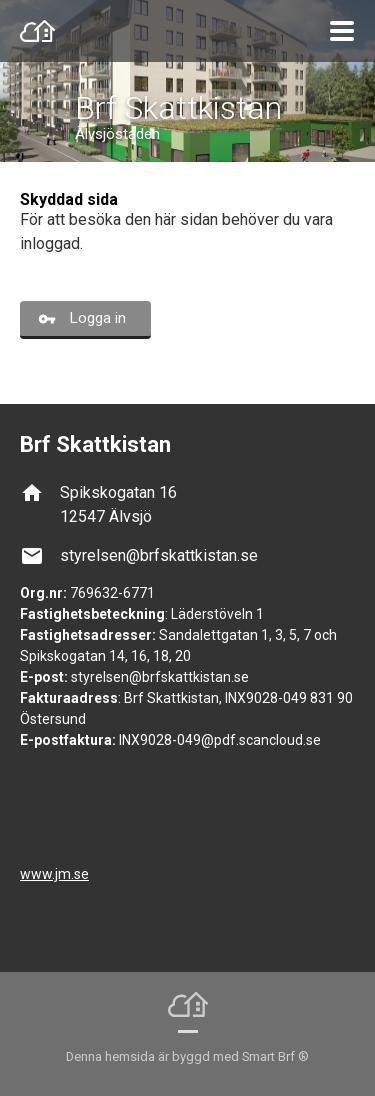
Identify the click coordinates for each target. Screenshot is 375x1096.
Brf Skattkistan (178, 108)
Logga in (98, 318)
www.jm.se (54, 874)
